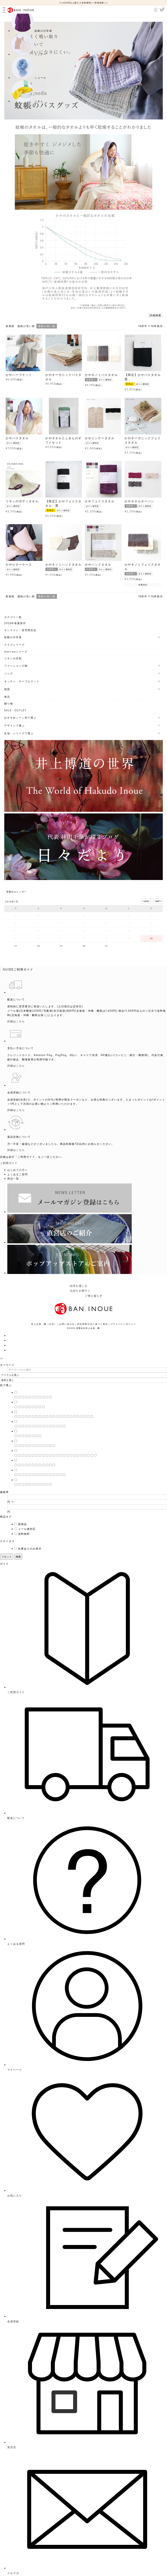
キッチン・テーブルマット (21, 681)
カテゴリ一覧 (13, 617)
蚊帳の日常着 (13, 637)
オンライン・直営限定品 (20, 630)
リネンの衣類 (13, 658)
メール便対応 (27, 1529)
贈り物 (8, 703)
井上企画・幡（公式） (44, 1324)
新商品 (22, 1524)
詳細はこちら (16, 1021)
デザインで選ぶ (14, 725)
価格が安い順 (26, 326)
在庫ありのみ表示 (30, 1548)
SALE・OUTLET (15, 710)
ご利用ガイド (9, 1163)
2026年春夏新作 (15, 623)
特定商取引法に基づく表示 (92, 1324)
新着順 (10, 326)
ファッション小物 (16, 665)
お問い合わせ (67, 1324)
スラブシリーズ (14, 644)
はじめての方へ (17, 1170)
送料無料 (24, 1533)
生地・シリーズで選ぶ (18, 733)
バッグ (8, 673)
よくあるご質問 (17, 1174)
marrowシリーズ (16, 651)
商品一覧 (13, 1178)
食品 (7, 696)
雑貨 (7, 689)
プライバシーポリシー (123, 1324)
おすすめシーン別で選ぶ (20, 717)
